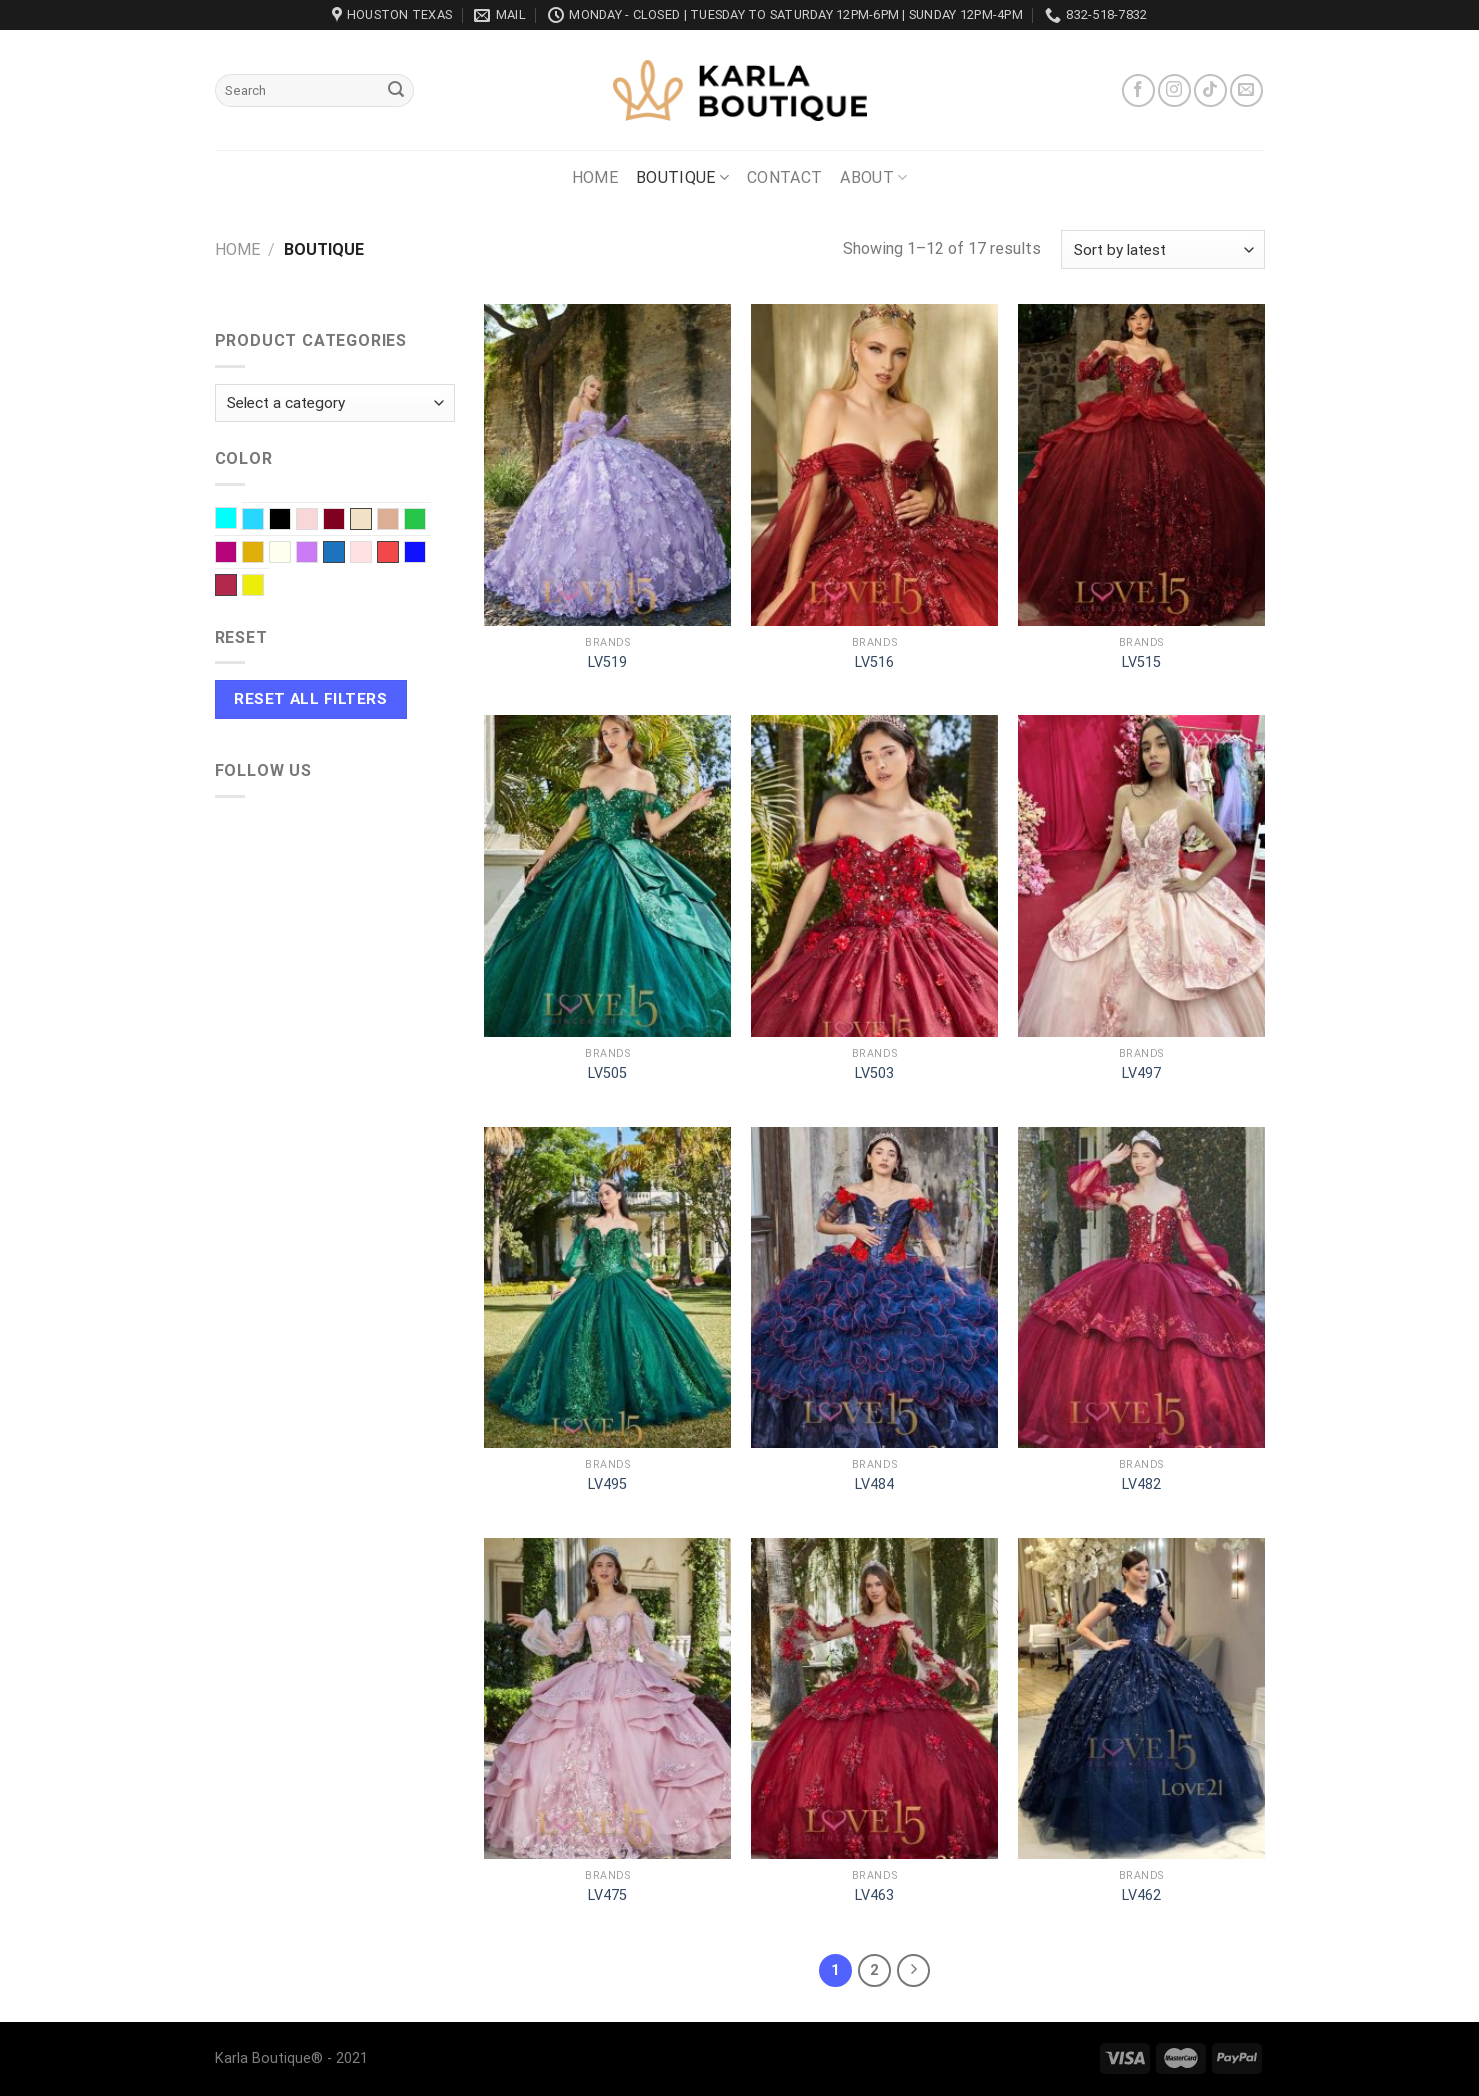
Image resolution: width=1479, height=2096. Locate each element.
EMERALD (425, 521)
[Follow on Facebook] (1138, 90)
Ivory (290, 554)
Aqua (236, 520)
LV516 (874, 662)
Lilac (317, 554)
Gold (263, 554)
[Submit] (396, 91)
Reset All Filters (310, 699)
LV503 (874, 1073)
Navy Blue (334, 552)
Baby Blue (263, 521)
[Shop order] (1162, 249)
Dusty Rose (398, 521)
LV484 (874, 1484)
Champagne (361, 519)
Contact (784, 177)
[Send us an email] (1246, 90)
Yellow (263, 587)
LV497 (1141, 1073)
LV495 (607, 1484)
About (873, 178)
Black (290, 521)
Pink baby (371, 554)
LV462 (1141, 1895)
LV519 (607, 662)
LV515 (1141, 662)
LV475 (607, 1895)
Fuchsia (236, 554)
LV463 (874, 1895)
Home (595, 177)
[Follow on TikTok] (1210, 90)
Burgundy (344, 521)
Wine (226, 585)
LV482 (1141, 1484)
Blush (317, 521)
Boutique (682, 178)
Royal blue (425, 554)
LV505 (607, 1073)
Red (388, 552)
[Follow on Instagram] (1174, 90)
